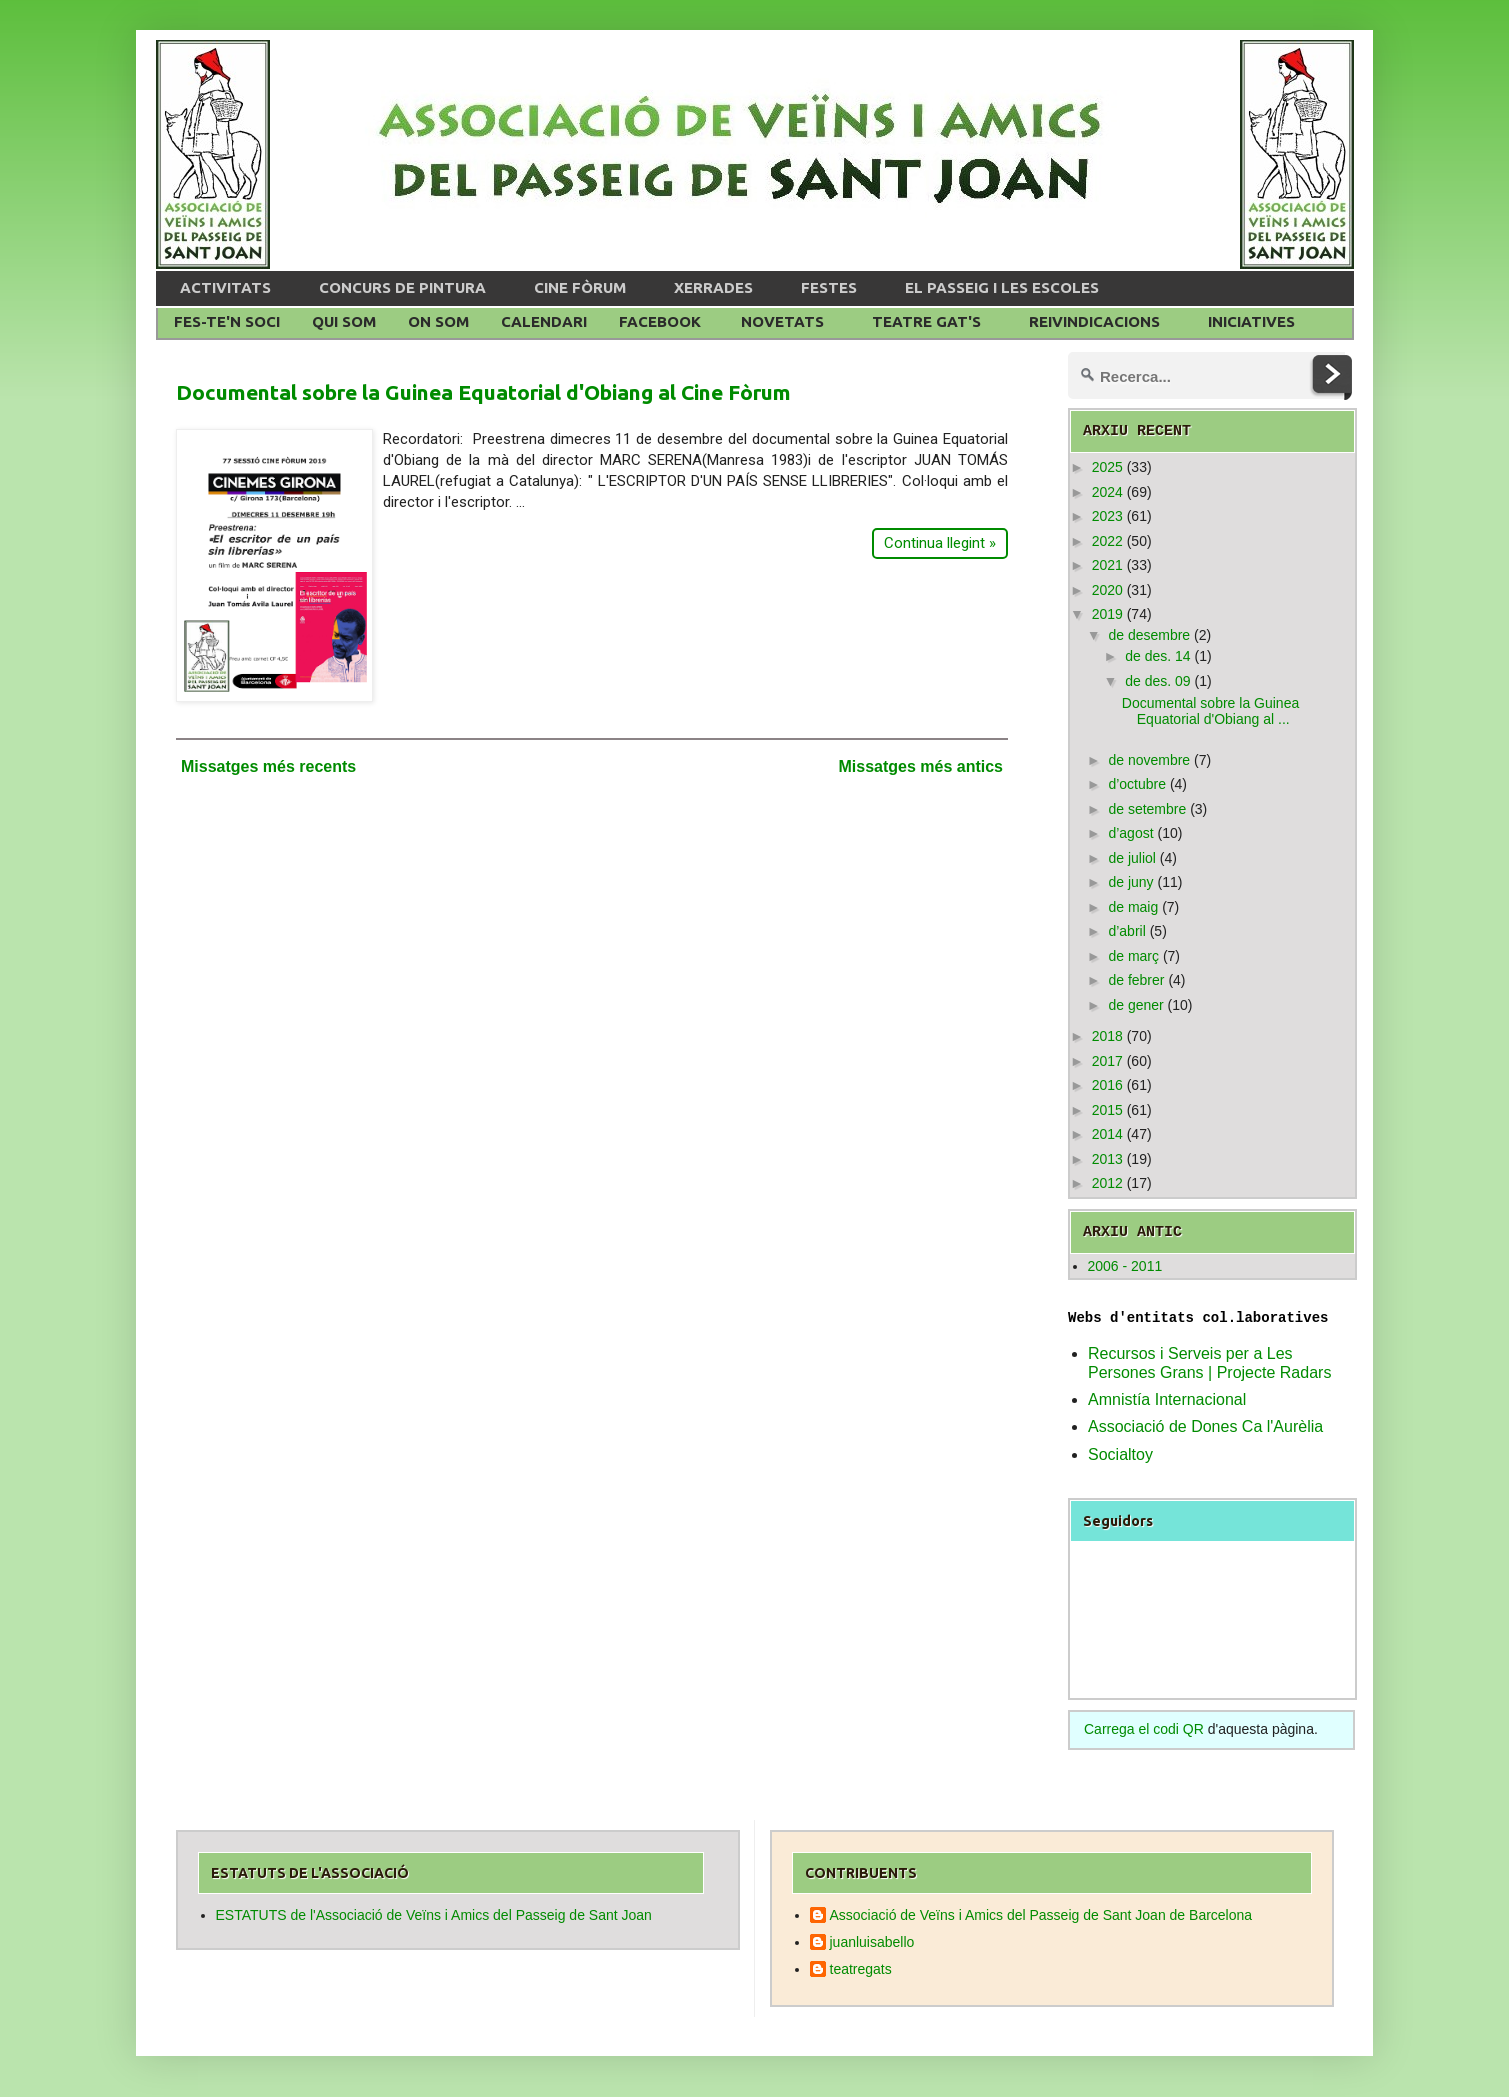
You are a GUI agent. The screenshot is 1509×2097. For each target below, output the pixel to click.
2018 (1107, 1036)
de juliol (1131, 858)
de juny (1130, 882)
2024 (1107, 492)
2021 (1107, 565)
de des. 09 (1157, 681)
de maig (1133, 907)
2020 (1107, 590)
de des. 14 (1157, 656)
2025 (1107, 467)
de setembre (1147, 809)
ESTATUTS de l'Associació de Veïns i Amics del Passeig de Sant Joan (434, 1915)
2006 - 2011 (1125, 1266)
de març (1133, 956)
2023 (1107, 516)
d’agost (1130, 833)
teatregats (861, 1969)
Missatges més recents (268, 766)
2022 (1107, 541)
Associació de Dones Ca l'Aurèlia (1205, 1426)
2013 (1107, 1159)
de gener (1135, 1005)
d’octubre (1137, 784)
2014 (1107, 1134)
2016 (1107, 1085)
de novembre (1149, 760)
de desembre (1149, 635)
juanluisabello (872, 1942)
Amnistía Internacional (1167, 1399)
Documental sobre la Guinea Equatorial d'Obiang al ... (1210, 711)
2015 (1107, 1110)
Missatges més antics (920, 766)
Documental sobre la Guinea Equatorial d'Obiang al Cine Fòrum (483, 392)
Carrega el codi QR (1144, 1729)
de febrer (1136, 980)
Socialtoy (1120, 1454)
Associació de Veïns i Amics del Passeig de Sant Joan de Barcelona (1041, 1915)
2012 (1107, 1183)
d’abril (1126, 931)
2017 (1107, 1061)
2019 (1107, 614)
